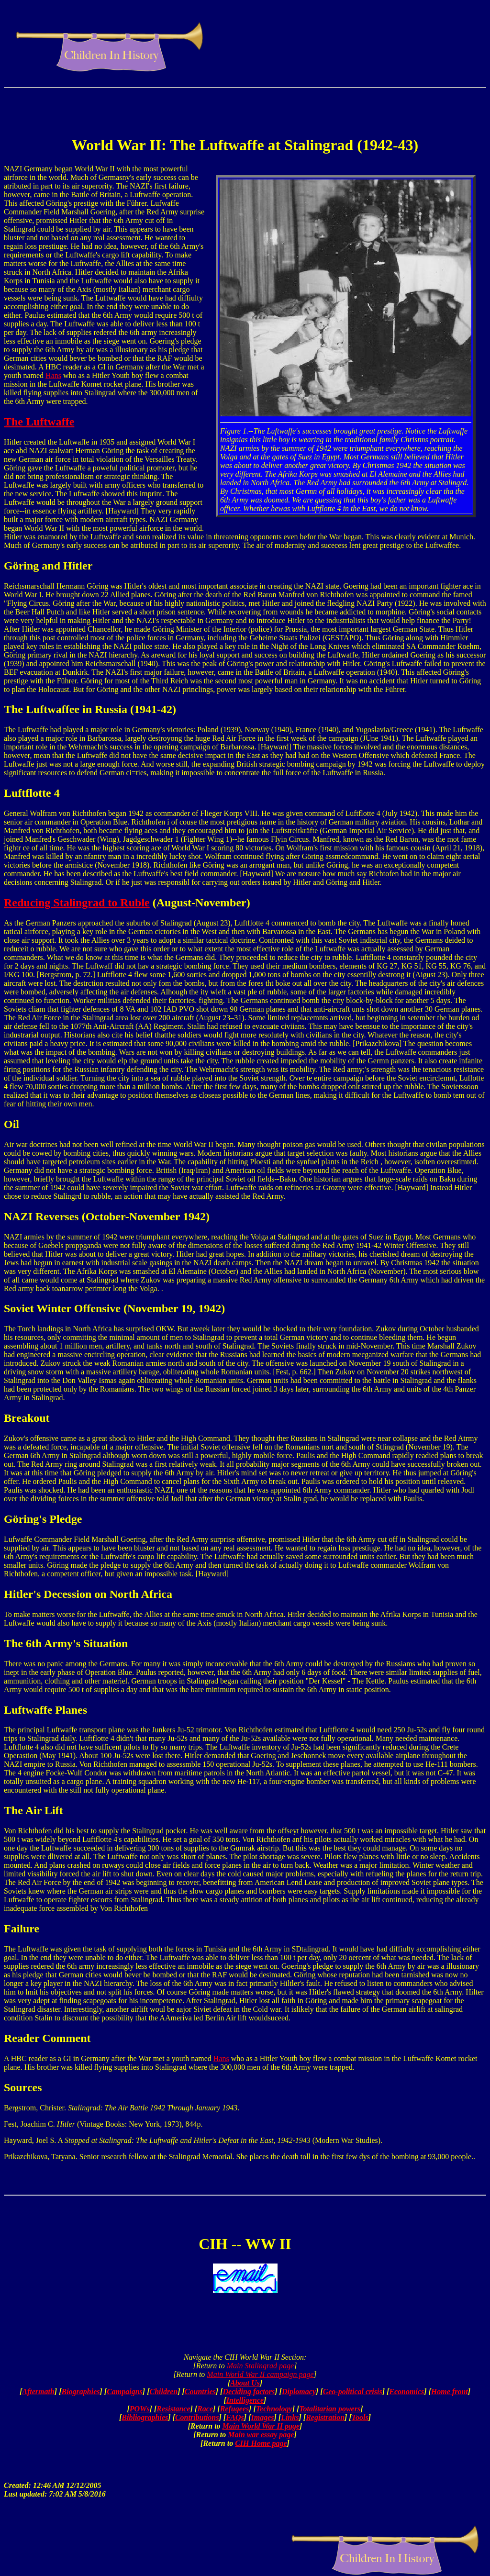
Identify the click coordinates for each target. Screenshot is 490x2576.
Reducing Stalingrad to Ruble (77, 902)
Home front (449, 2391)
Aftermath (38, 2391)
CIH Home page (261, 2443)
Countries (200, 2391)
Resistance (173, 2409)
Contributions (197, 2417)
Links (290, 2417)
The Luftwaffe (39, 421)
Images (262, 2417)
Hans (53, 375)
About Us (245, 2383)
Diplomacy (299, 2391)
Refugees (234, 2409)
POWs (140, 2409)
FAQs (235, 2417)
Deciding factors (249, 2391)
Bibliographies (145, 2417)
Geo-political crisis (352, 2391)
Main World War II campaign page (260, 2374)
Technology (274, 2409)
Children (163, 2391)
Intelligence (245, 2400)
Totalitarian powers (329, 2409)
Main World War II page (261, 2426)
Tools (360, 2417)
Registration (325, 2417)
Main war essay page (261, 2435)
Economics (406, 2391)
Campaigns (125, 2391)
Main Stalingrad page (260, 2366)
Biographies (80, 2391)
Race (205, 2409)
